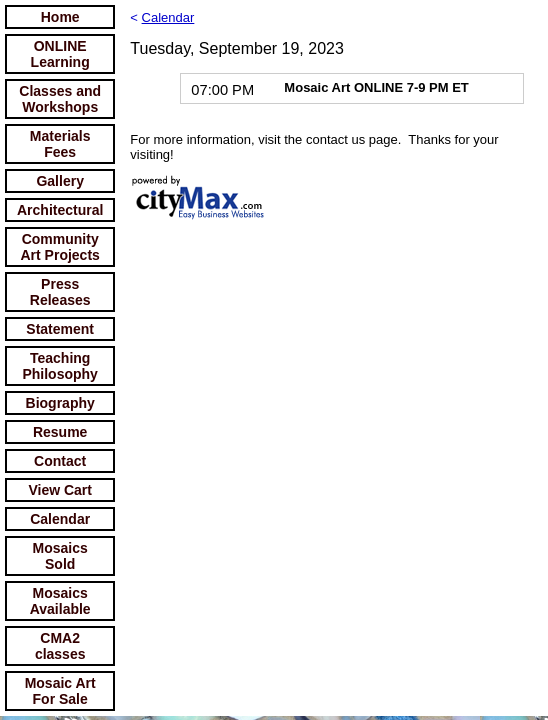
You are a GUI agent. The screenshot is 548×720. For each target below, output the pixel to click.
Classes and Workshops (60, 99)
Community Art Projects (60, 247)
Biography (60, 403)
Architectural (60, 210)
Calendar (60, 519)
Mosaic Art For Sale (60, 691)
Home (60, 17)
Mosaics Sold (60, 556)
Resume (60, 432)
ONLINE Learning (60, 54)
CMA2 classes (60, 646)
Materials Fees (60, 144)
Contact (60, 461)
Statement (60, 329)
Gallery (59, 181)
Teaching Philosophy (59, 366)
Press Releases (60, 292)
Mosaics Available (60, 601)
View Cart (60, 490)
